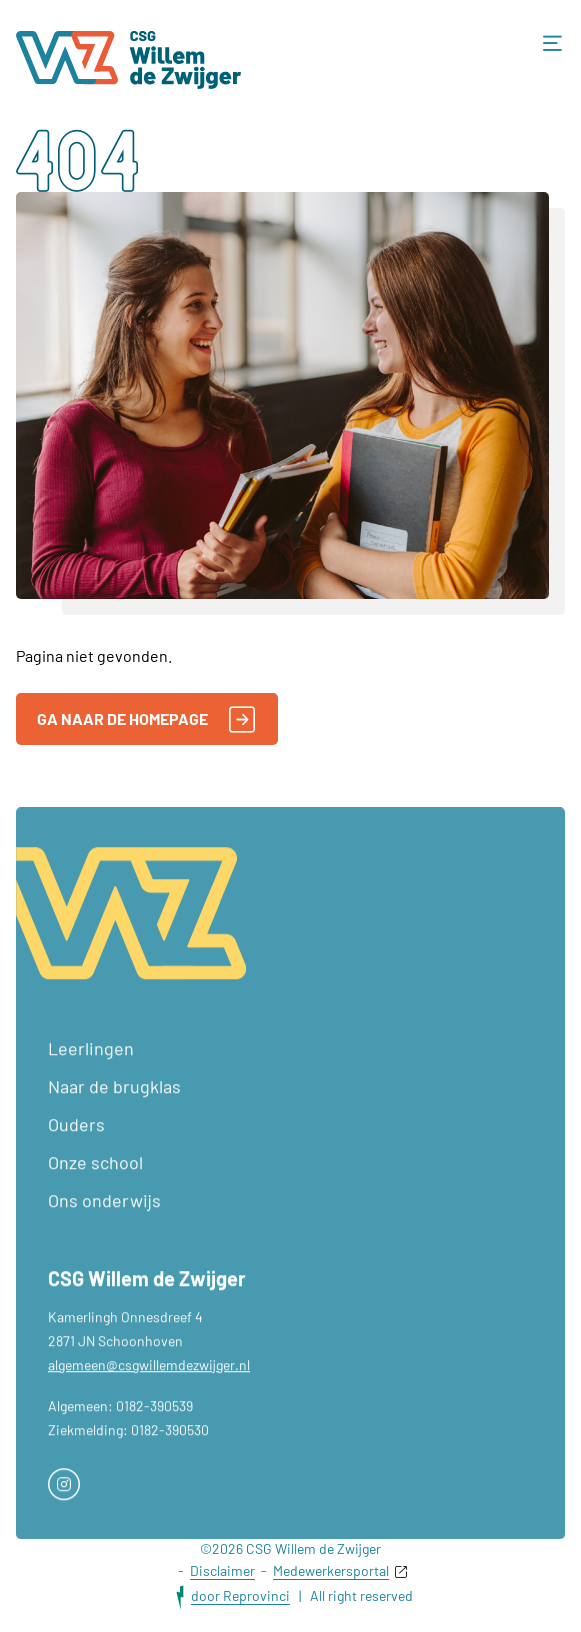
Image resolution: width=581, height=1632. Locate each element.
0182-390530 (170, 1451)
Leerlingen (91, 1070)
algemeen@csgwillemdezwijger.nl (149, 1386)
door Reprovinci (240, 1595)
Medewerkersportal (331, 1570)
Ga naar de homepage (146, 719)
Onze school (95, 1184)
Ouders (76, 1146)
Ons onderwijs (104, 1222)
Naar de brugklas (114, 1108)
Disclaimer (222, 1570)
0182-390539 (154, 1427)
